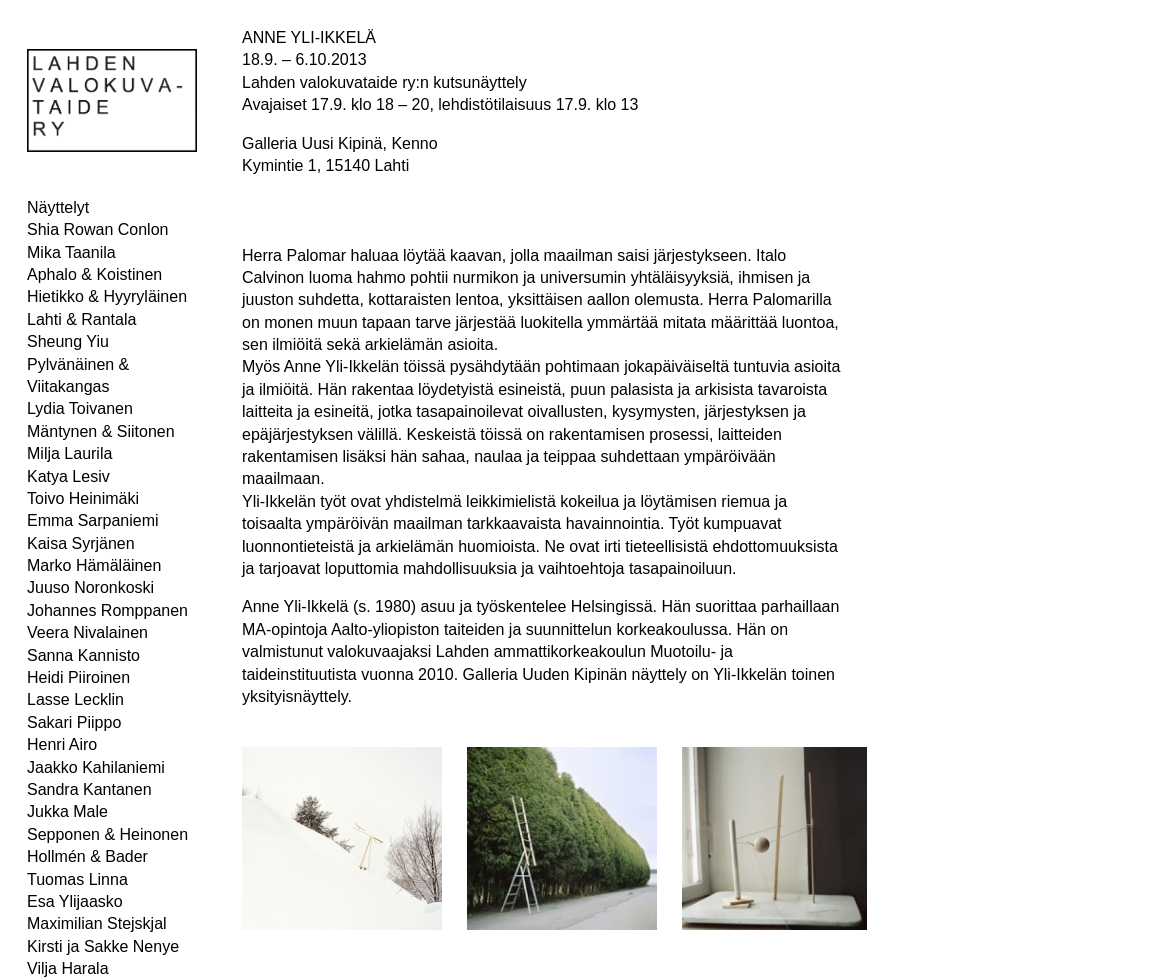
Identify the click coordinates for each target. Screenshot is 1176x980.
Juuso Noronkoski (90, 587)
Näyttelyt (58, 207)
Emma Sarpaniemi (93, 520)
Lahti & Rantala (81, 319)
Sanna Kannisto (83, 655)
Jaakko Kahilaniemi (96, 767)
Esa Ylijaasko (75, 901)
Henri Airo (62, 744)
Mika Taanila (71, 252)
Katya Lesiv (68, 476)
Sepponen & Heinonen (107, 834)
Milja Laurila (69, 453)
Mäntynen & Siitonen (101, 431)
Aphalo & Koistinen (94, 274)
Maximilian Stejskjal (97, 923)
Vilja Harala (68, 968)
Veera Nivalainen (87, 632)
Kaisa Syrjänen (81, 543)
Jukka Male (67, 811)
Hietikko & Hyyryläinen (107, 296)
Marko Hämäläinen (94, 565)
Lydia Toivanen (80, 408)
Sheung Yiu (68, 341)
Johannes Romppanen (107, 610)
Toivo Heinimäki (83, 498)
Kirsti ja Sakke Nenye (103, 946)
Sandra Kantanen (89, 789)
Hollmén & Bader (87, 856)
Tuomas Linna (77, 879)
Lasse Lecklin (75, 699)
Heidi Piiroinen (78, 677)
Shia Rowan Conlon (97, 229)
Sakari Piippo (74, 722)
